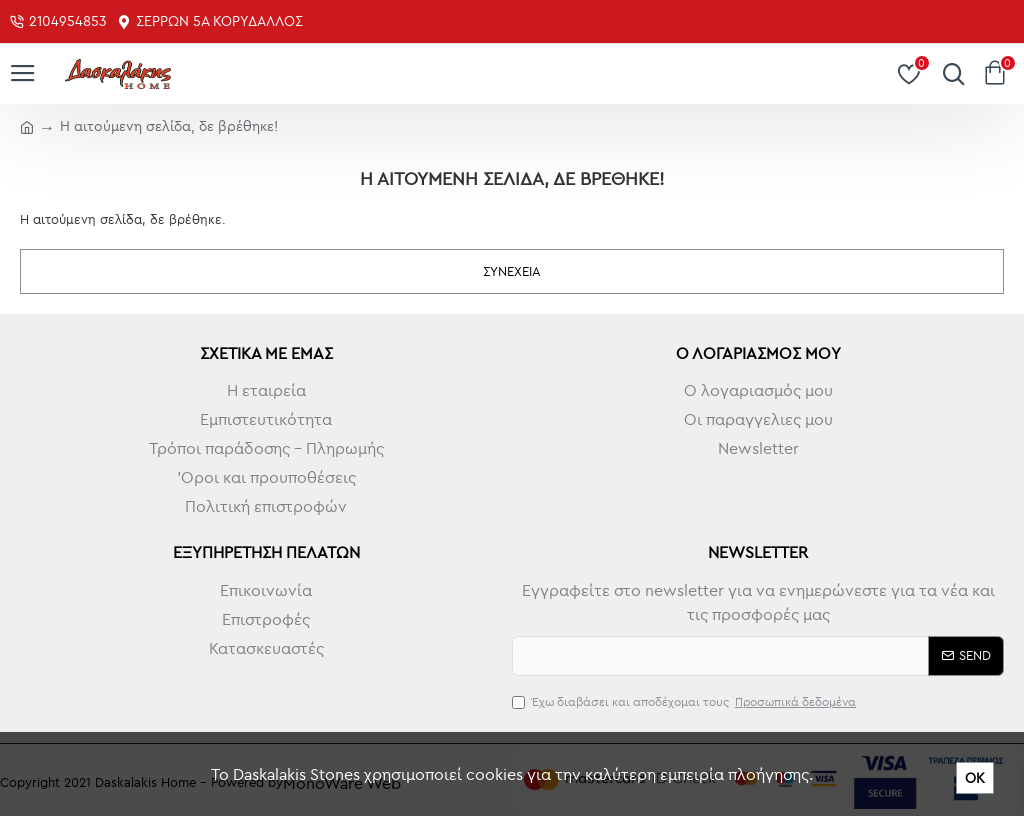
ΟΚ (975, 778)
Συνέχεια (512, 271)
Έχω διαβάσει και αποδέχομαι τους (685, 702)
